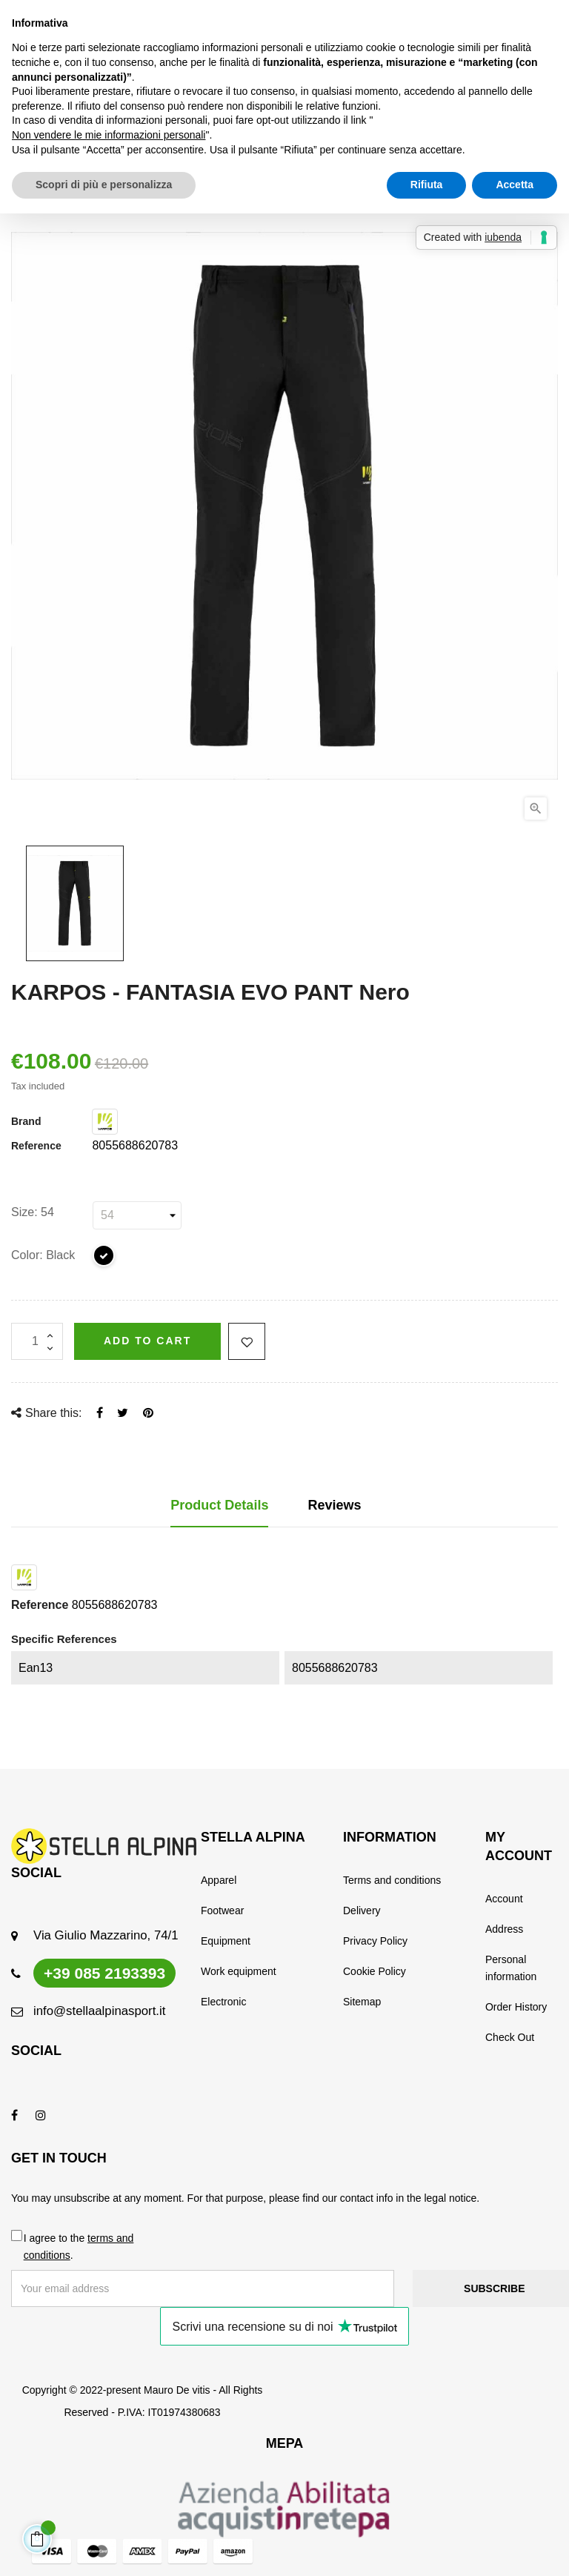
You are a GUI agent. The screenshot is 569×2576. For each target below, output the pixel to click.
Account (504, 1899)
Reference (36, 1146)
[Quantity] (37, 1341)
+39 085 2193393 (104, 1973)
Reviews (335, 1505)
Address (504, 1929)
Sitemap (362, 2002)
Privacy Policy (375, 1941)
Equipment (225, 1941)
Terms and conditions (392, 1880)
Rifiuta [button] (426, 184)
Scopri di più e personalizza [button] (104, 184)
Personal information (510, 1967)
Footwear (222, 1910)
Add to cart (147, 1341)
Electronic (223, 2002)
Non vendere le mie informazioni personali (108, 135)
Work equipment (238, 1971)
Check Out (509, 2037)
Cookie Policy (374, 1971)
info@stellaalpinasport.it (99, 2011)
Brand (26, 1121)
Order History (516, 2007)
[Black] (104, 1258)
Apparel (218, 1880)
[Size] (137, 1215)
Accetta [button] (514, 184)
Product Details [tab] (219, 1505)
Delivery (362, 1910)
